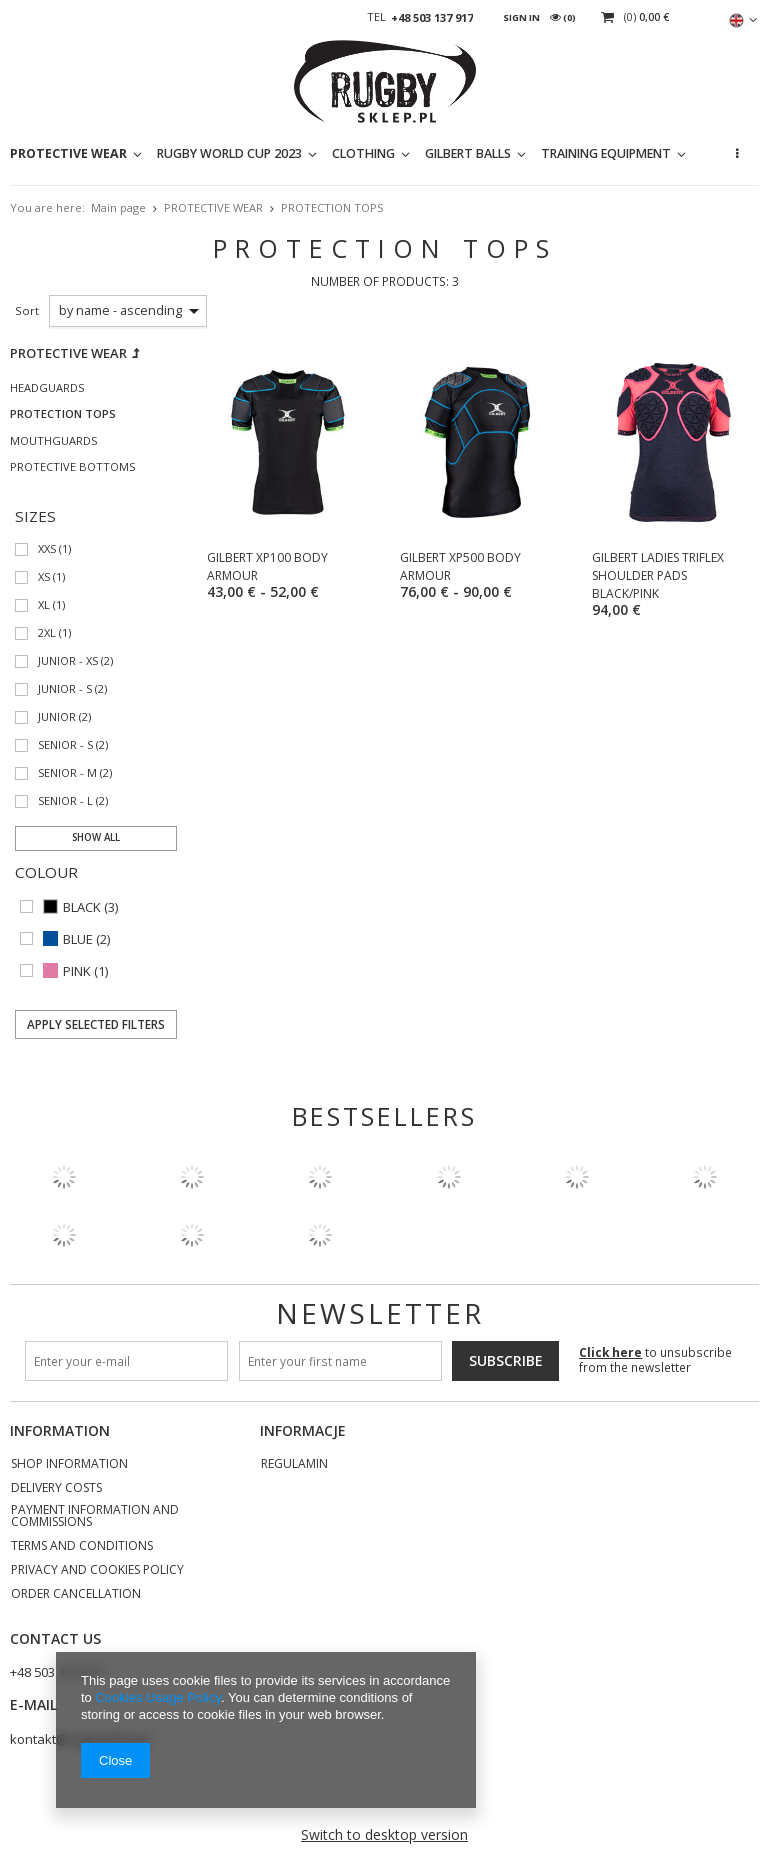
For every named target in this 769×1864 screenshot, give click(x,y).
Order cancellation (76, 1595)
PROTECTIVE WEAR (68, 153)
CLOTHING (363, 153)
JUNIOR (57, 717)
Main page (118, 207)
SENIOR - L (65, 801)
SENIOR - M (67, 773)
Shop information (69, 1465)
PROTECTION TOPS (63, 414)
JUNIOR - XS (68, 661)
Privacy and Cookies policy (97, 1571)
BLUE (78, 939)
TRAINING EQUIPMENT (606, 153)
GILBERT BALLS (468, 153)
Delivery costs (56, 1489)
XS (44, 577)
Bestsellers (384, 1116)
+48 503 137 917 (432, 18)
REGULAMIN (294, 1465)
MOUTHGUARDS (53, 441)
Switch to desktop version (384, 1834)
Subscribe (506, 1360)
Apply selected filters (96, 1024)
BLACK (82, 907)
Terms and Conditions (82, 1547)
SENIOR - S (65, 745)
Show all (96, 837)
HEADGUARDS (47, 388)
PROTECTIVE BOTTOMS (72, 467)
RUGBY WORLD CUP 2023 (229, 153)
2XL (47, 633)
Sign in (521, 17)
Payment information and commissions (95, 1517)
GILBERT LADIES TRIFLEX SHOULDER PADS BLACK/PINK (658, 575)
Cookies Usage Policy (157, 1697)
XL (44, 605)
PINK (77, 971)
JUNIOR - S (65, 689)
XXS (47, 549)
